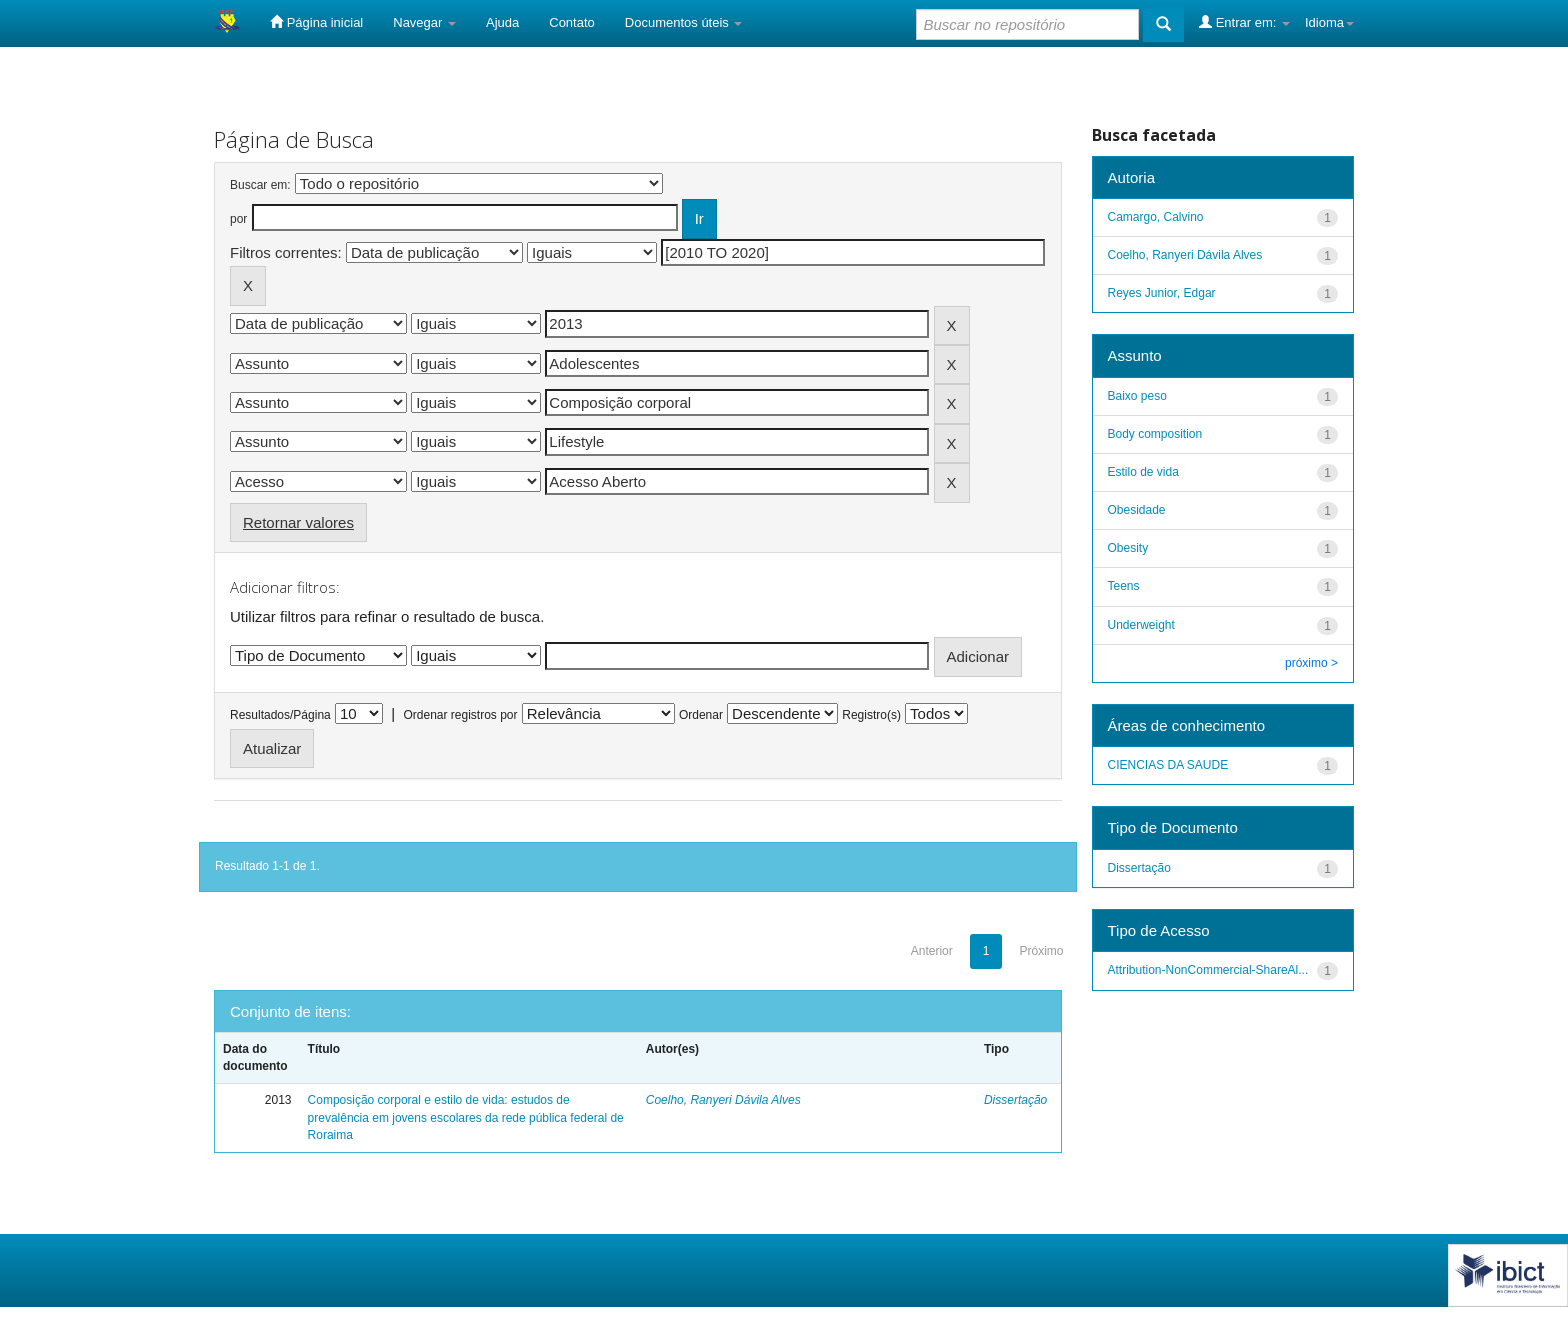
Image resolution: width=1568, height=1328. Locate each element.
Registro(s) (871, 715)
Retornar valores (298, 522)
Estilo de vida (1143, 472)
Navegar (424, 22)
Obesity (1128, 548)
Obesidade (1137, 510)
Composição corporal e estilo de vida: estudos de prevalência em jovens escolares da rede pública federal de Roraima (466, 1117)
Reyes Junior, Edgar (1162, 293)
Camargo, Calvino (1156, 217)
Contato (572, 22)
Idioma (1329, 22)
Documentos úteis (684, 22)
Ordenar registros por (460, 715)
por (238, 219)
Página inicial (316, 22)
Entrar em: (1244, 22)
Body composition (1155, 434)
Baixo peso (1137, 396)
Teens (1124, 586)
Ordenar (701, 715)
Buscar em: (260, 185)
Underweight (1141, 625)
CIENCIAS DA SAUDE (1168, 765)
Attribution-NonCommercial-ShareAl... (1208, 970)
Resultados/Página (280, 715)
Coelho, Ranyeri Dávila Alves (723, 1100)
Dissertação (1015, 1100)
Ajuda (502, 22)
